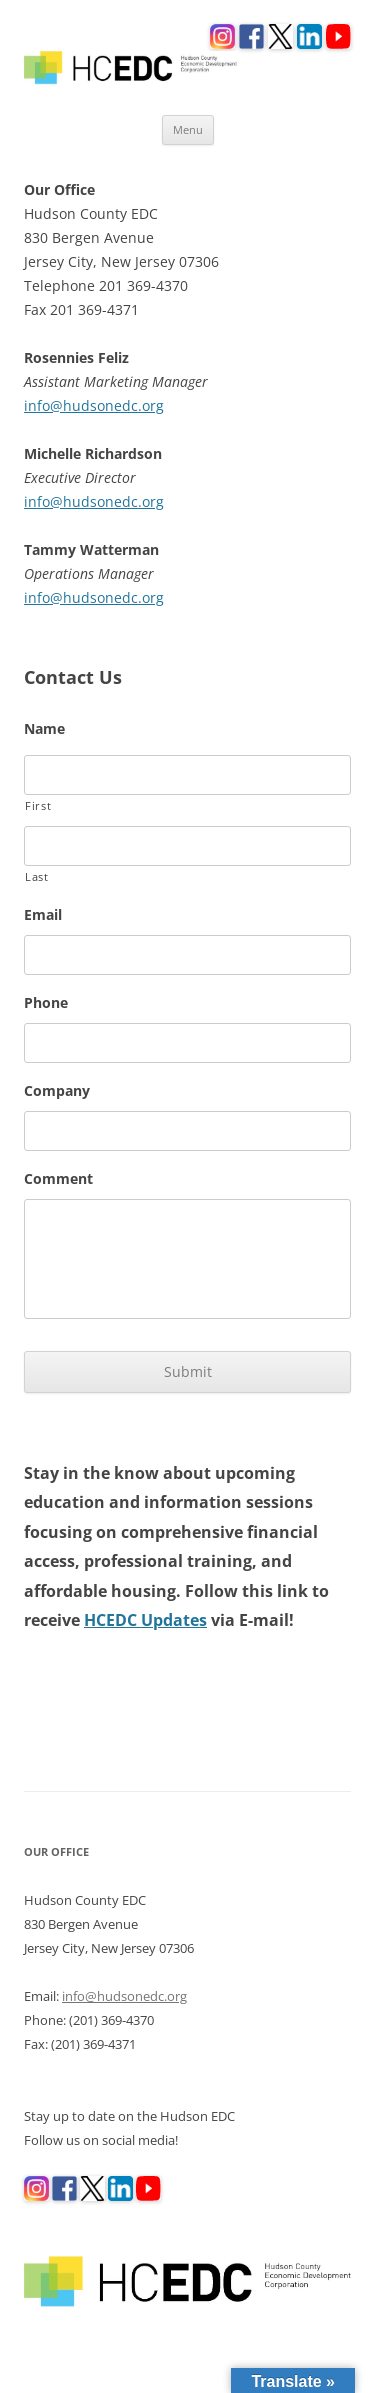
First (38, 805)
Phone (46, 1003)
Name (44, 729)
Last (37, 876)
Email (43, 915)
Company (57, 1091)
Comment (58, 1179)
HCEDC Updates (145, 1620)
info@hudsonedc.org (94, 405)
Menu (188, 129)
